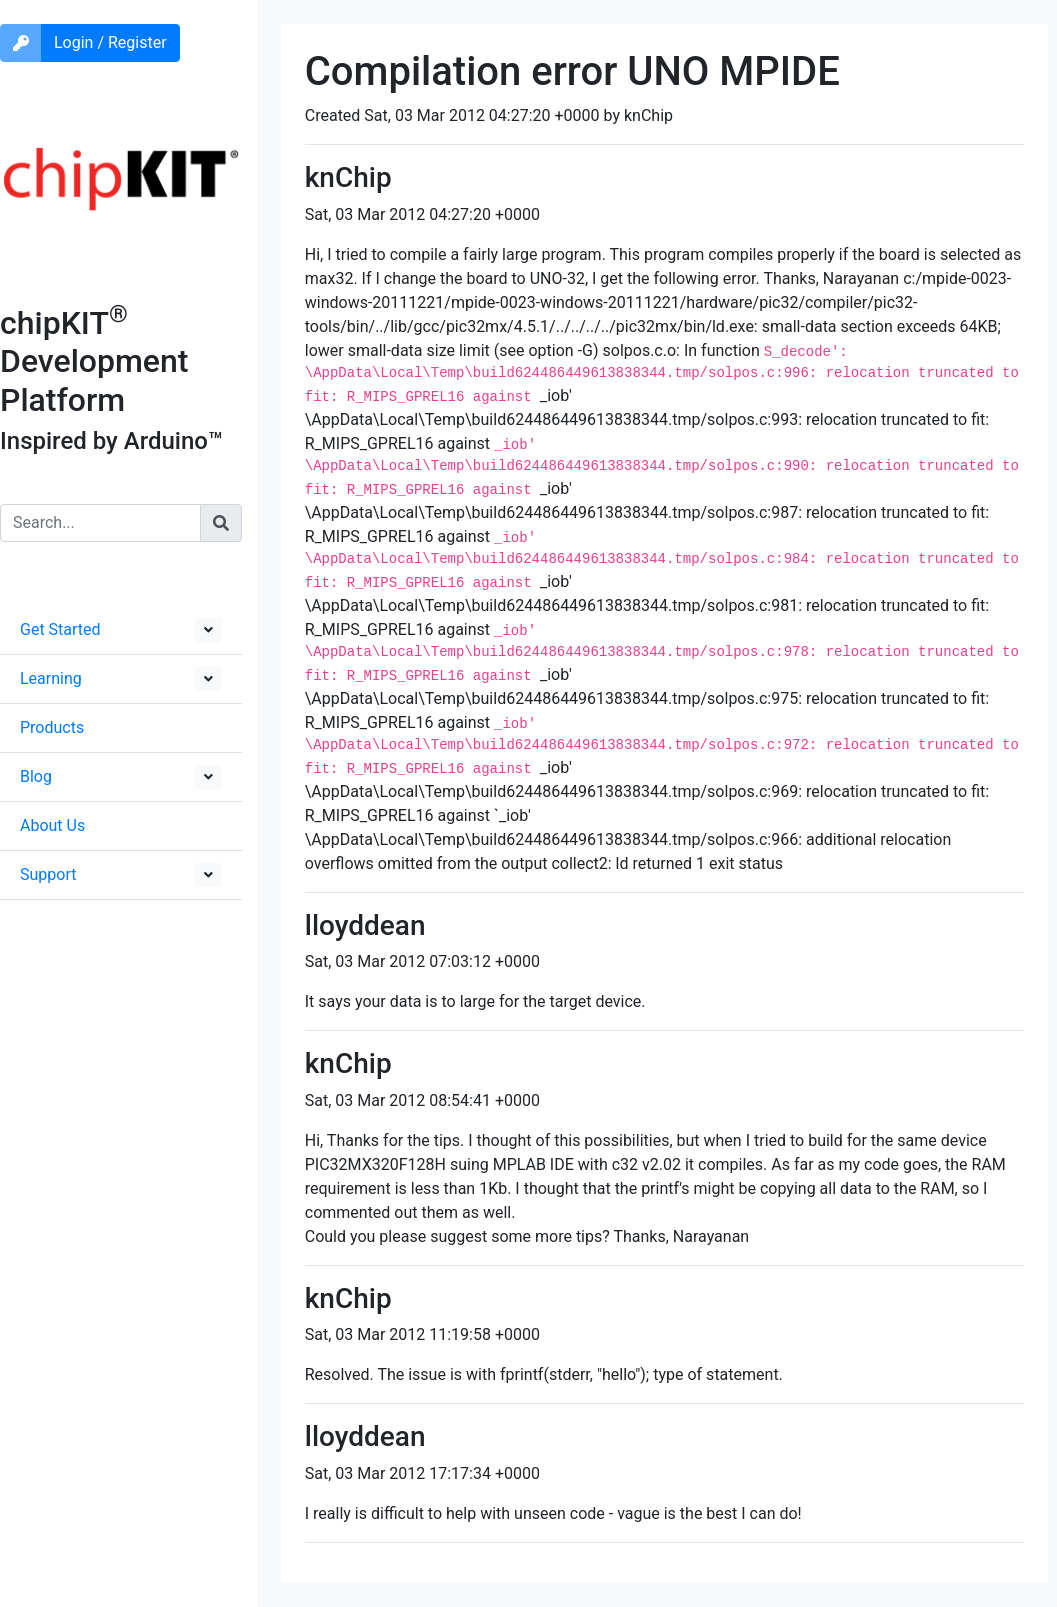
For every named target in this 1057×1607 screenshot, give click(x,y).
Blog (36, 776)
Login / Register (110, 42)
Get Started (60, 629)
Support (48, 874)
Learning (51, 678)
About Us (52, 825)
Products (52, 727)
